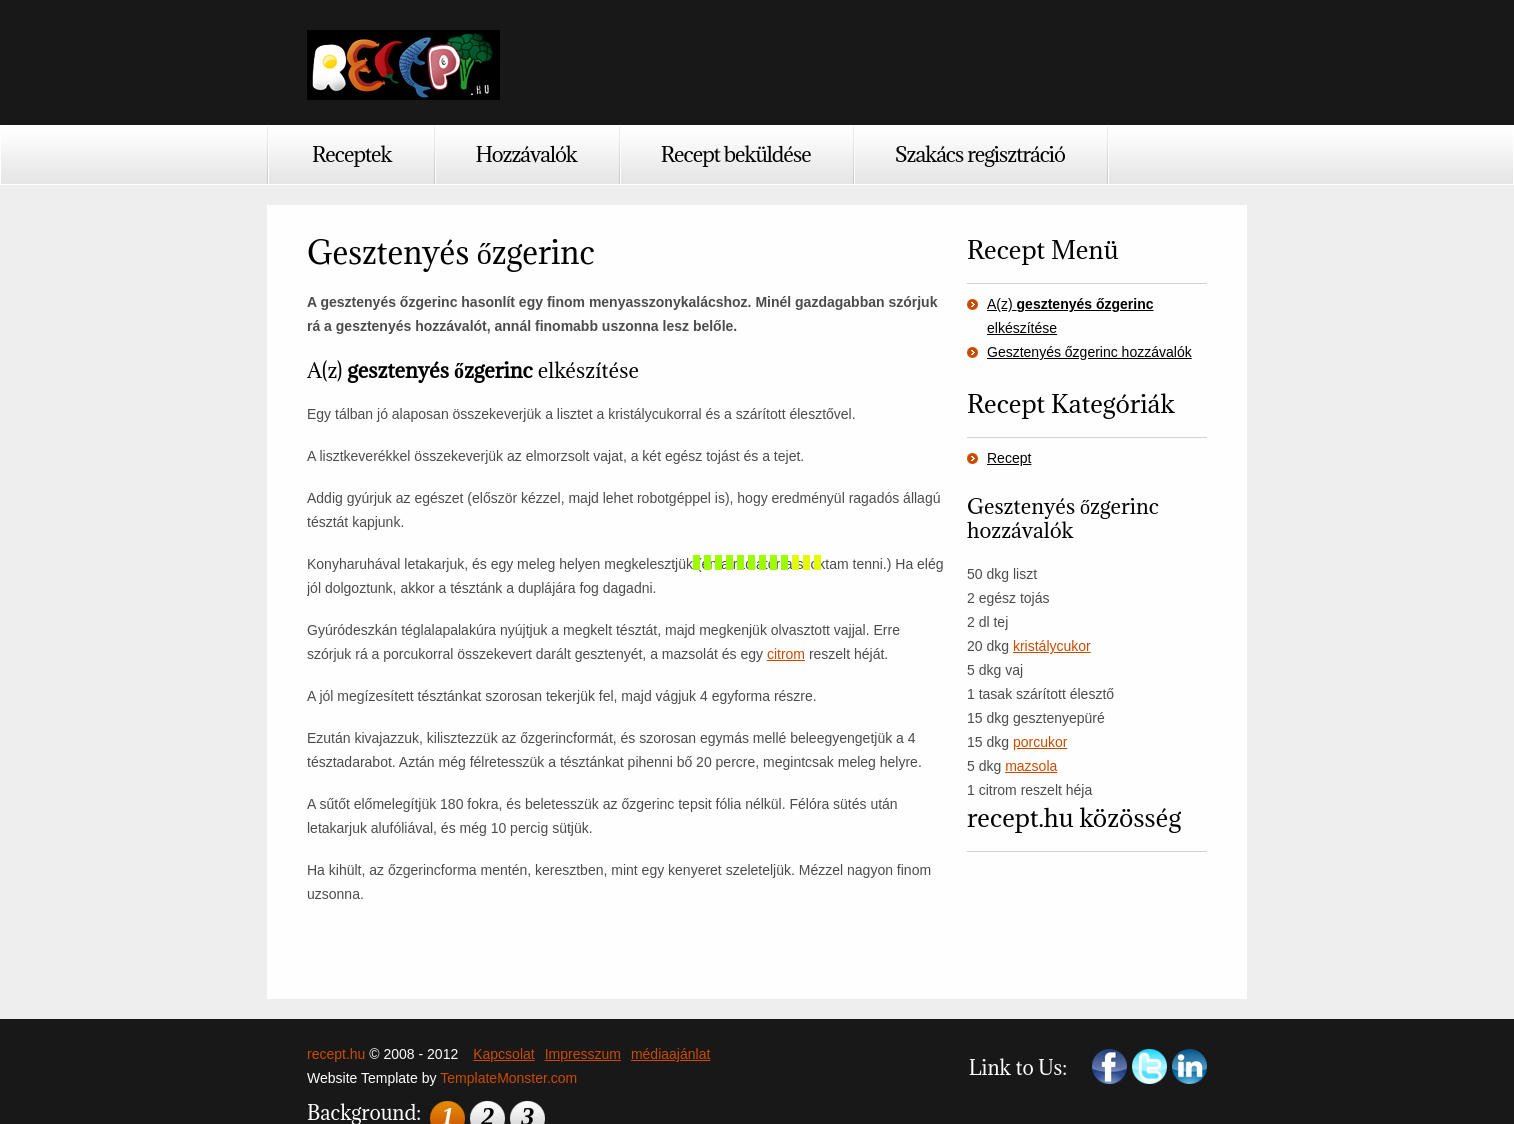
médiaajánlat (670, 1054)
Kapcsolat (503, 1054)
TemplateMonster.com (508, 1078)
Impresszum (583, 1054)
